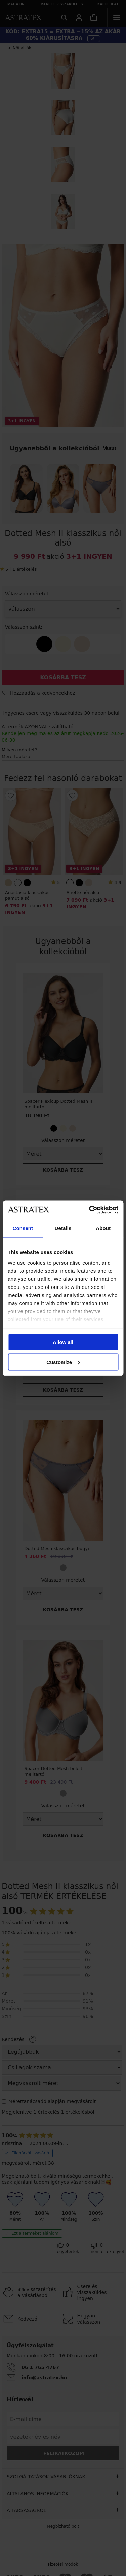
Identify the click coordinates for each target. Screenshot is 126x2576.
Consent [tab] (22, 1228)
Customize (63, 1362)
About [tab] (103, 1228)
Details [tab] (63, 1228)
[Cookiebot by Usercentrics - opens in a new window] (89, 1209)
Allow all (63, 1342)
